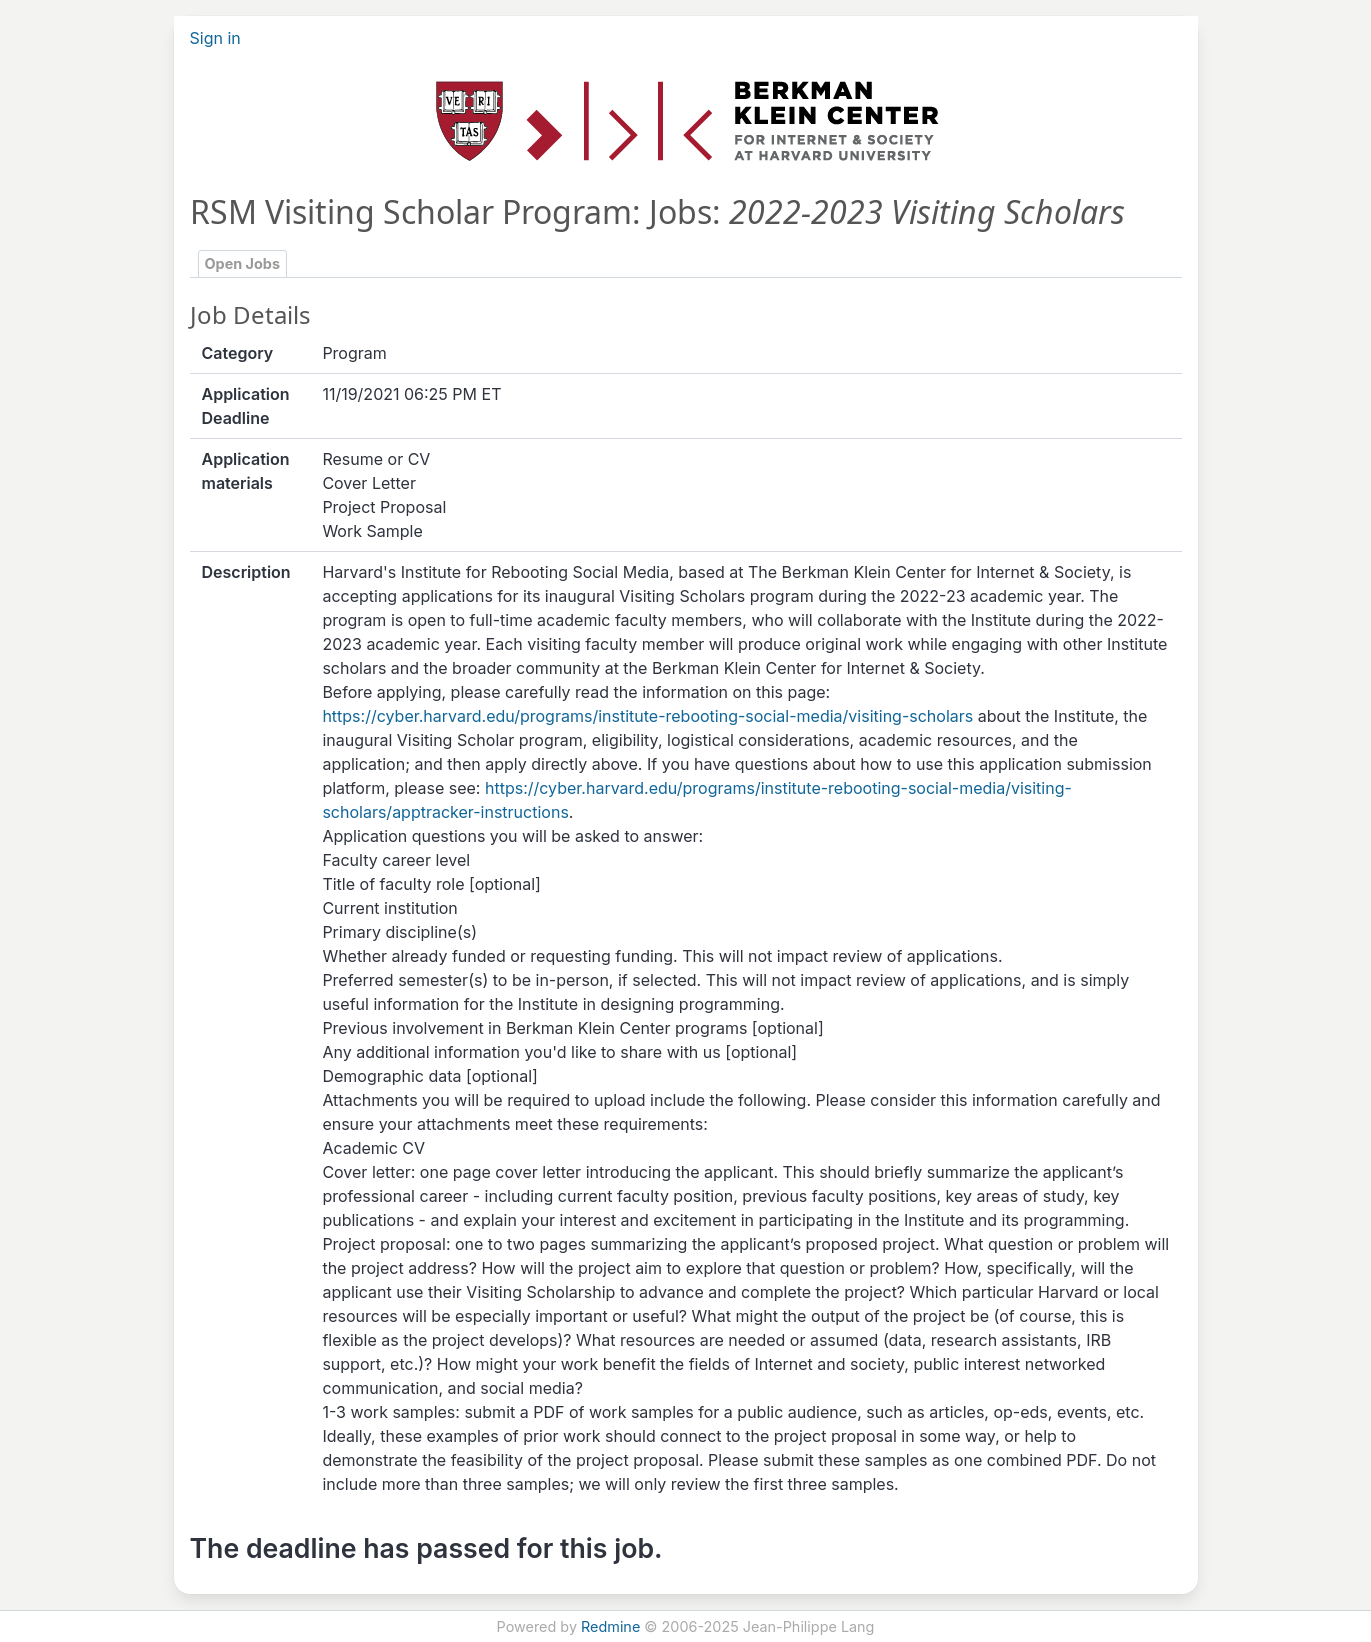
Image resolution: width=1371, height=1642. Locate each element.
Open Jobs (242, 263)
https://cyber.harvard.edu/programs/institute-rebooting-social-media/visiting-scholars (647, 716)
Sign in (215, 38)
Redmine (610, 1626)
